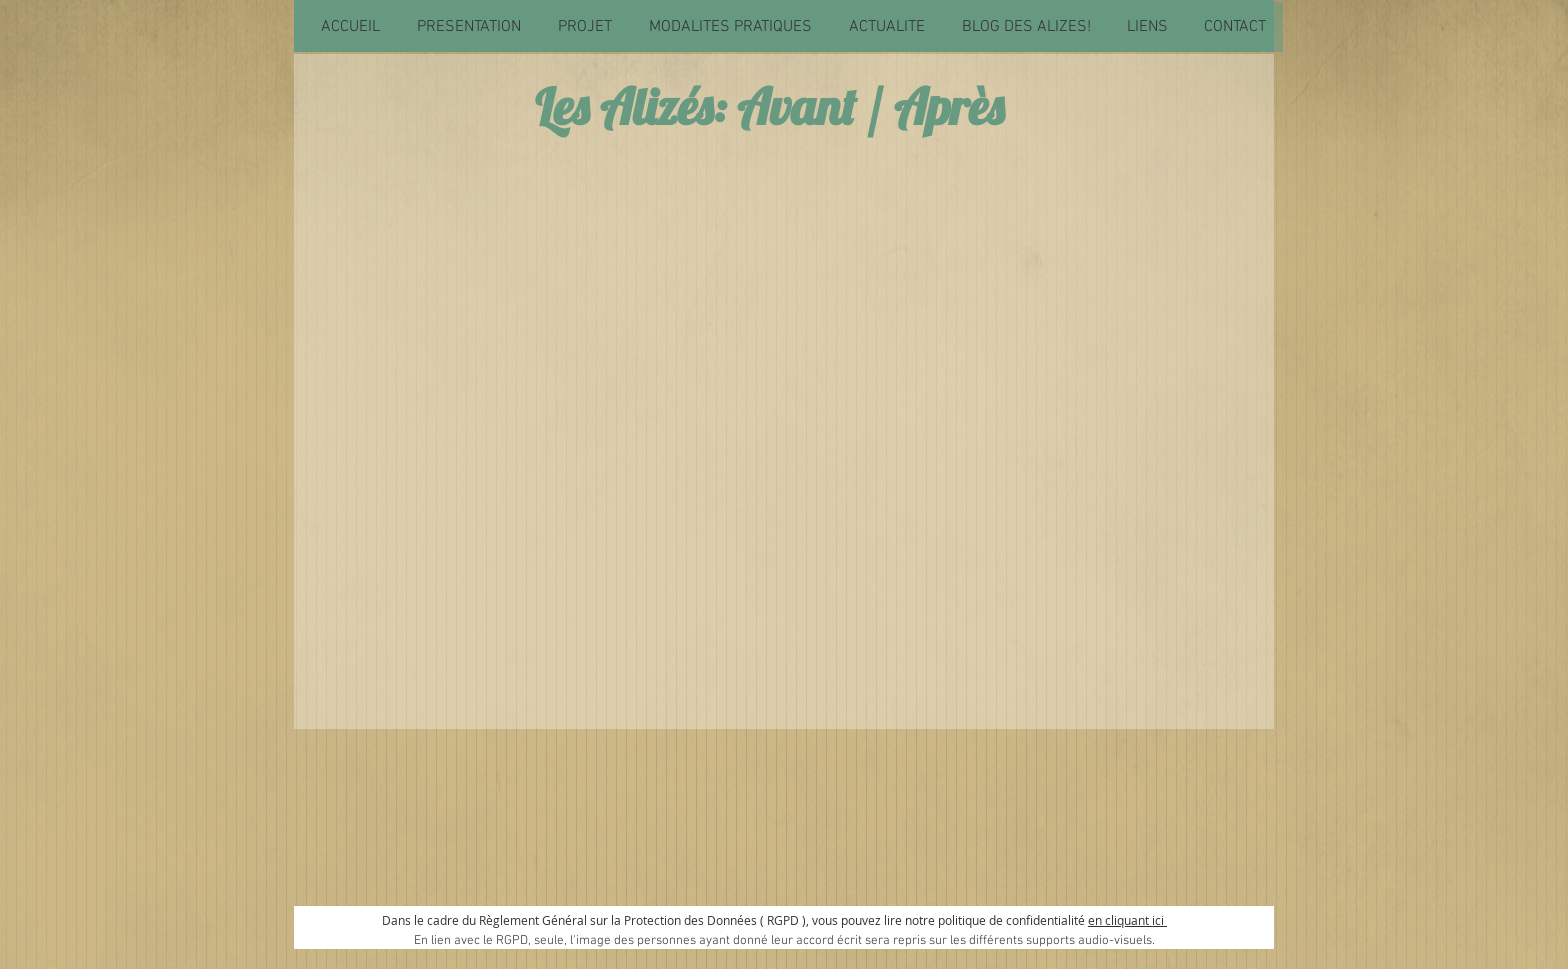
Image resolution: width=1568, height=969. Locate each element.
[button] (468, 27)
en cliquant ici (1127, 920)
